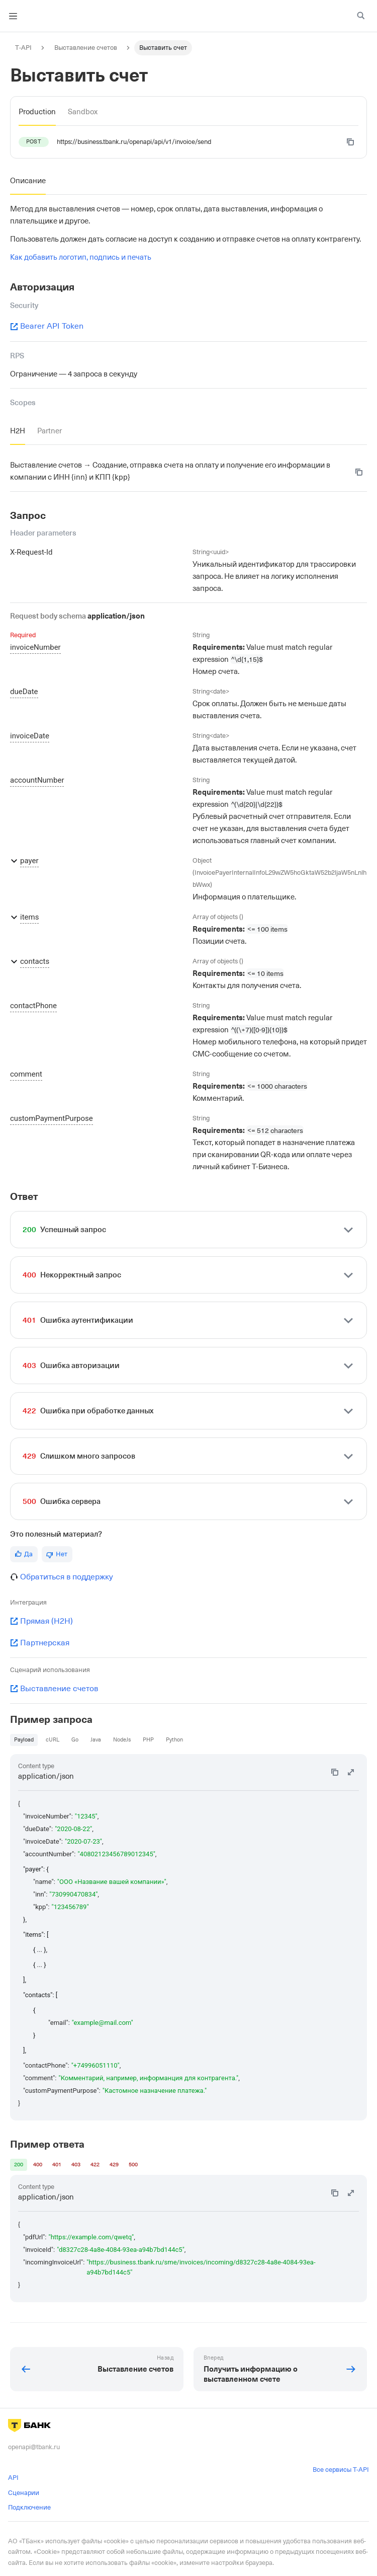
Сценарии (23, 2492)
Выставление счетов (54, 1688)
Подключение (29, 2507)
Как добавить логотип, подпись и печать (80, 257)
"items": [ (36, 1934)
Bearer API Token (46, 326)
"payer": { (36, 1869)
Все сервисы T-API (341, 2469)
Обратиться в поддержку (66, 1576)
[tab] (37, 112)
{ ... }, (40, 1949)
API (13, 2477)
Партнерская (39, 1642)
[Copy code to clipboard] (350, 142)
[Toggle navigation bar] (13, 16)
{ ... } (39, 1964)
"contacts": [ (40, 1995)
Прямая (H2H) (41, 1621)
